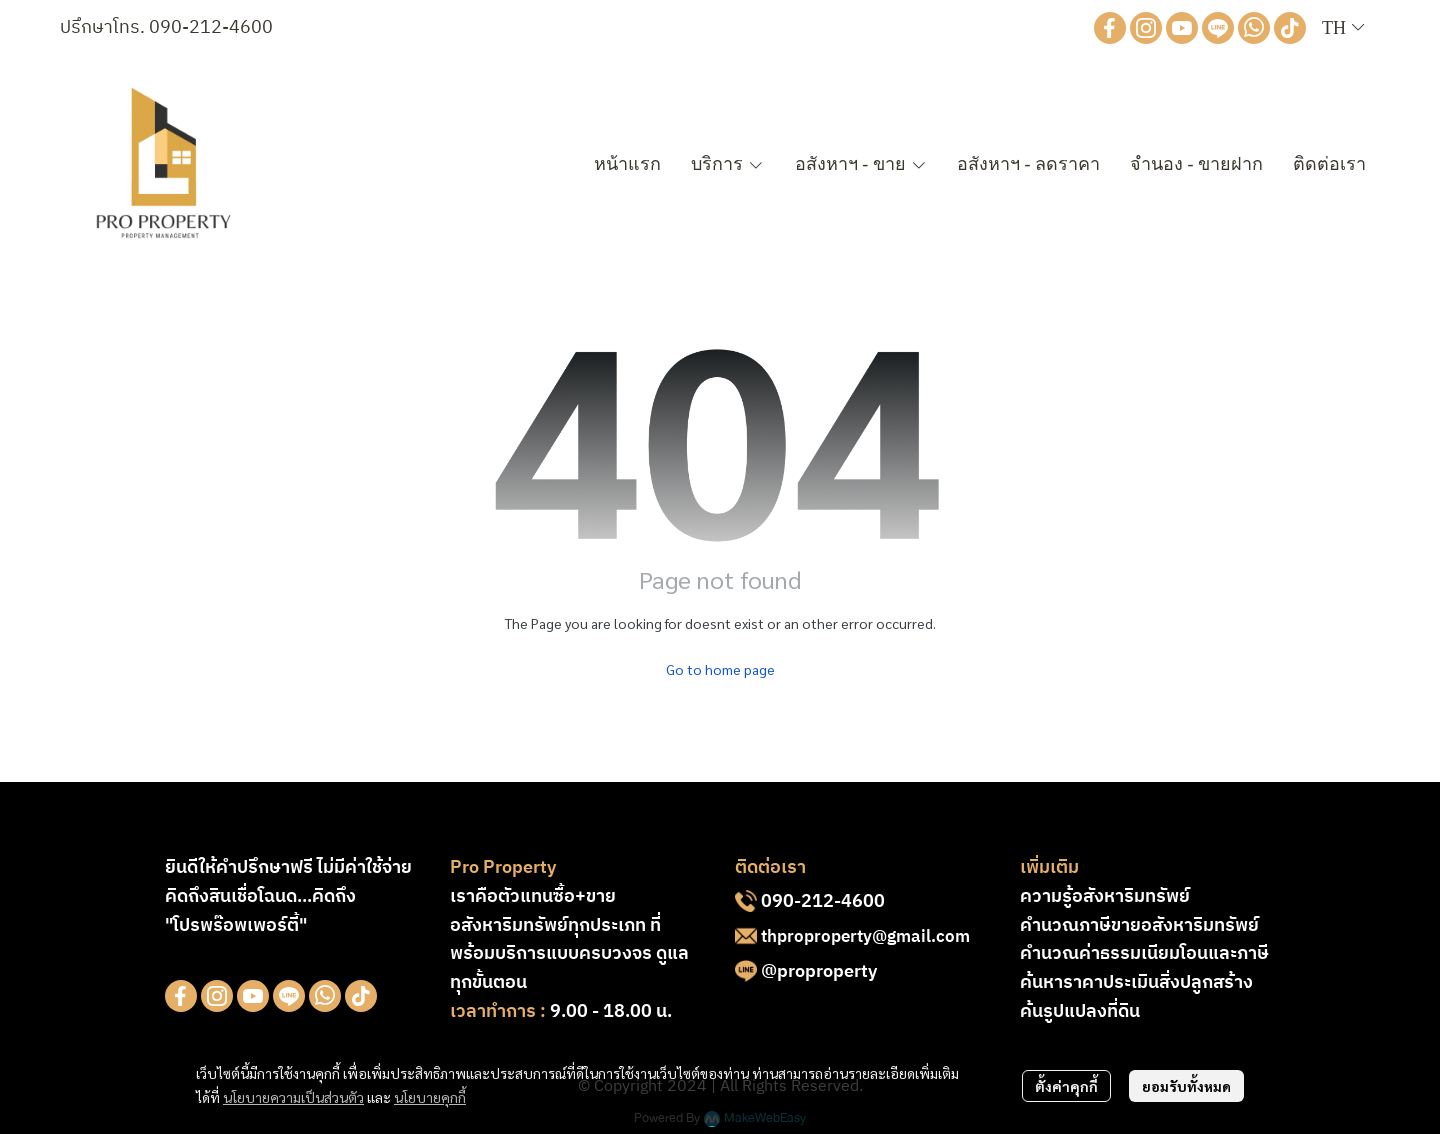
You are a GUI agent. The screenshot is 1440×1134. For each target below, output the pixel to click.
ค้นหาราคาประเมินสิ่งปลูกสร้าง (1136, 983)
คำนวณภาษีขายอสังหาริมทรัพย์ (1139, 926)
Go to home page (720, 669)
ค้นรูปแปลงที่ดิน (1080, 1012)
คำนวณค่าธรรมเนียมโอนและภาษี (1144, 954)
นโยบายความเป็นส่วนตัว (293, 1097)
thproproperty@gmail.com (865, 937)
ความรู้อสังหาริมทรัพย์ (1105, 897)
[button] (1343, 28)
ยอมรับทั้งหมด (1186, 1086)
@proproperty (819, 972)
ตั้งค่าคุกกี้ (1066, 1086)
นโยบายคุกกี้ (430, 1097)
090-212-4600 (211, 28)
